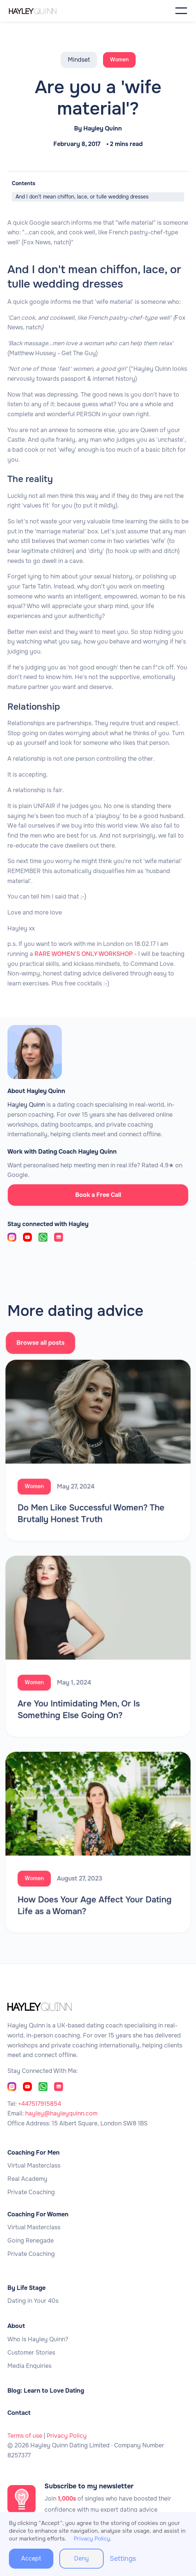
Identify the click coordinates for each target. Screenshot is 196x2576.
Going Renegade (30, 2240)
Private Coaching (31, 2192)
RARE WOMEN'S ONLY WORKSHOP (83, 954)
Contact (18, 2413)
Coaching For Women (38, 2214)
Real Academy (27, 2179)
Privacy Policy (67, 2436)
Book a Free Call (98, 1195)
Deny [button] (81, 2558)
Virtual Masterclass (33, 2165)
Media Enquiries (29, 2366)
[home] (44, 10)
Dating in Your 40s (33, 2301)
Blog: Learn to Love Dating (45, 2390)
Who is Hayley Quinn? (37, 2339)
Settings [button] (123, 2559)
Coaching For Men (33, 2152)
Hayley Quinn (102, 128)
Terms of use (24, 2436)
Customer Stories (31, 2352)
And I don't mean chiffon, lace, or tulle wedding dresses (82, 196)
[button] (181, 10)
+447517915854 (39, 2104)
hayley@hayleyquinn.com (61, 2113)
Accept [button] (31, 2558)
